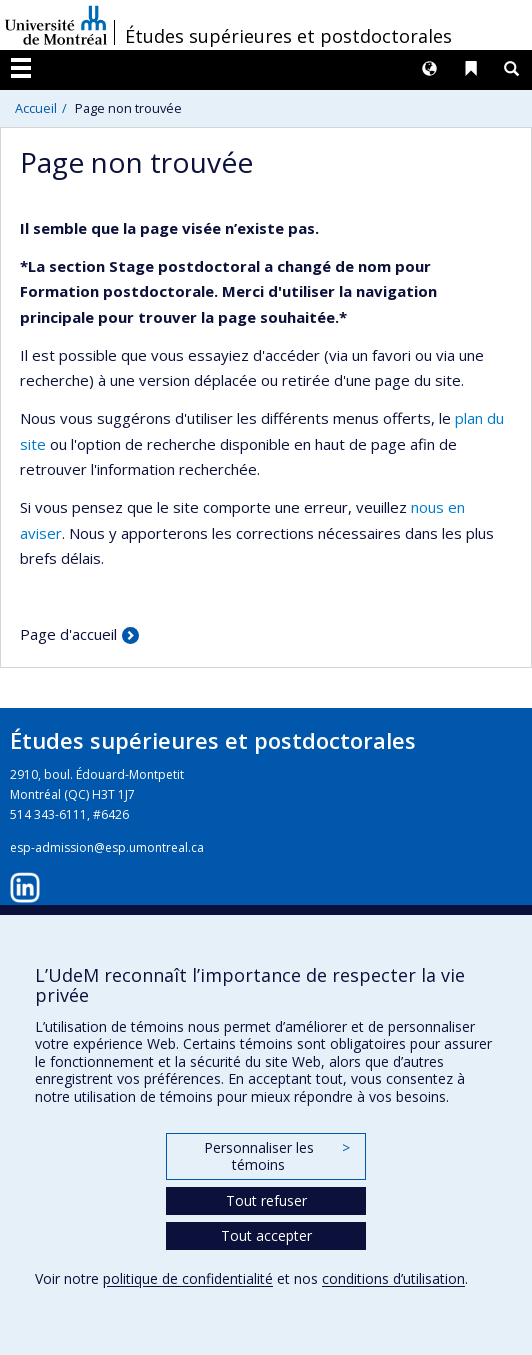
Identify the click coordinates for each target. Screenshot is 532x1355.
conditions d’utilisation (393, 1278)
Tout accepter (266, 1235)
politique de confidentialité (188, 1278)
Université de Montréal (56, 25)
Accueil (36, 108)
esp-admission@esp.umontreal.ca (107, 847)
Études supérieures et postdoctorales (288, 36)
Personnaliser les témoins (277, 1156)
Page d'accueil (68, 634)
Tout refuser (266, 1200)
